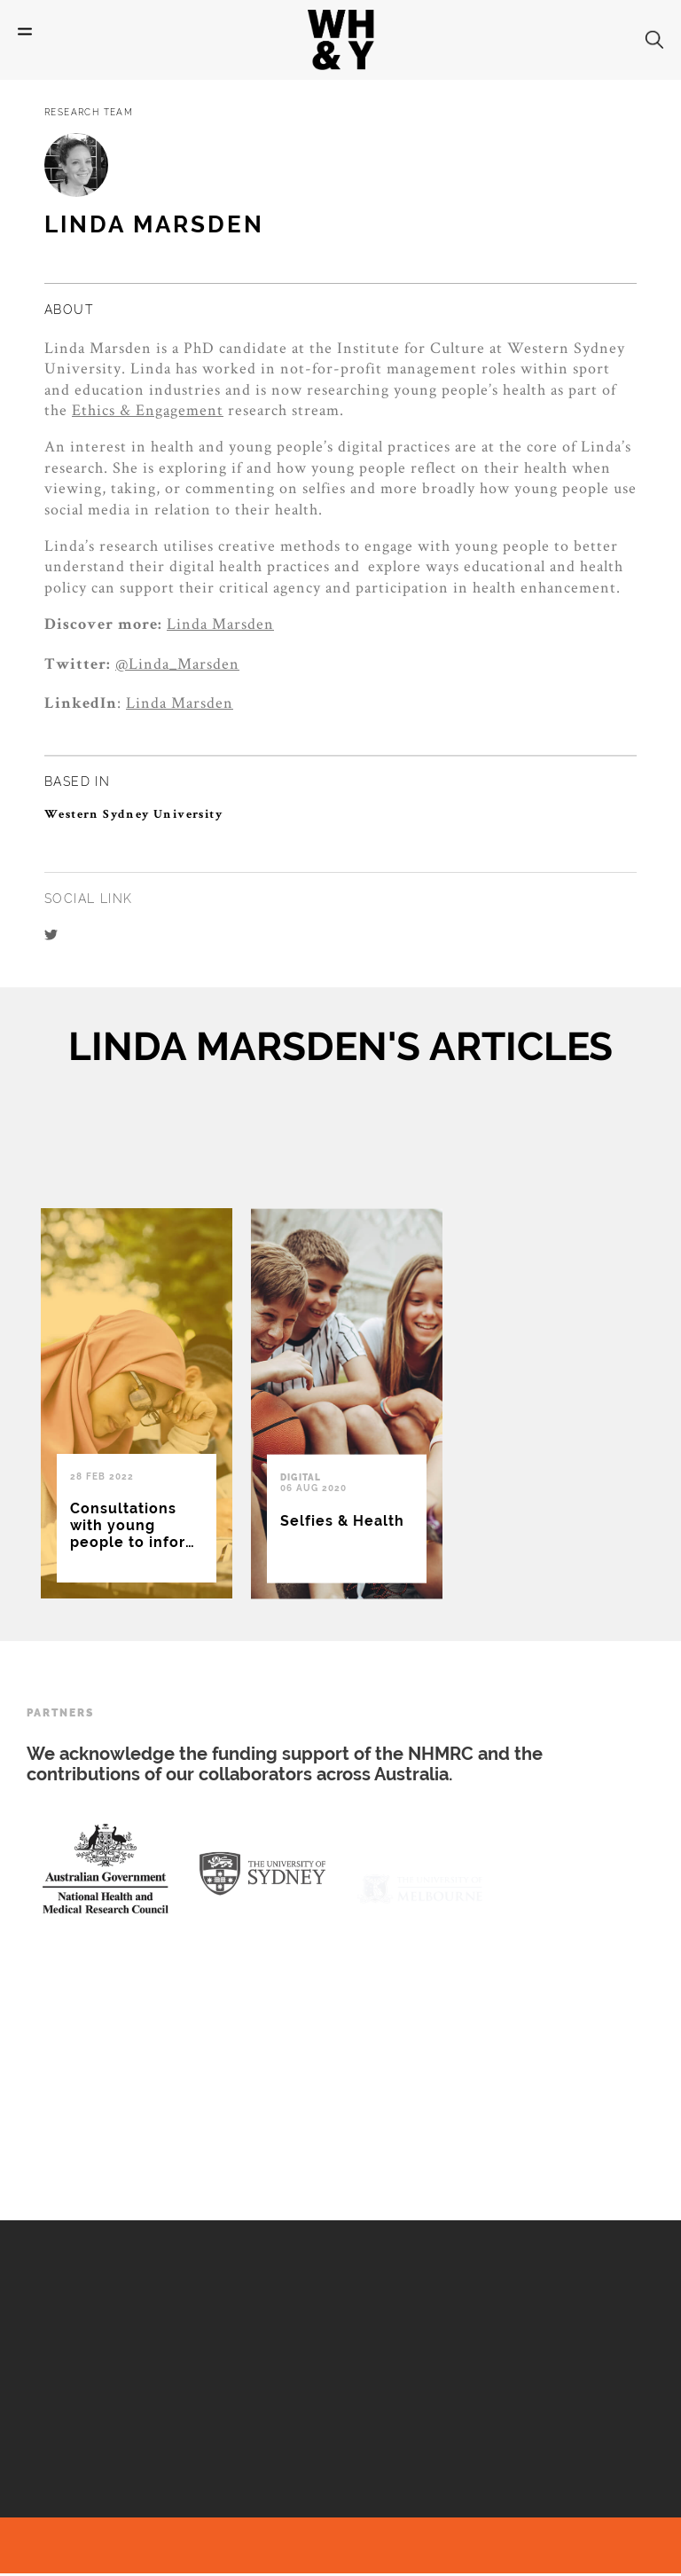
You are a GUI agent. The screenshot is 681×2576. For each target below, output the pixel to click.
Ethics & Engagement (147, 409)
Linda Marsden (220, 623)
